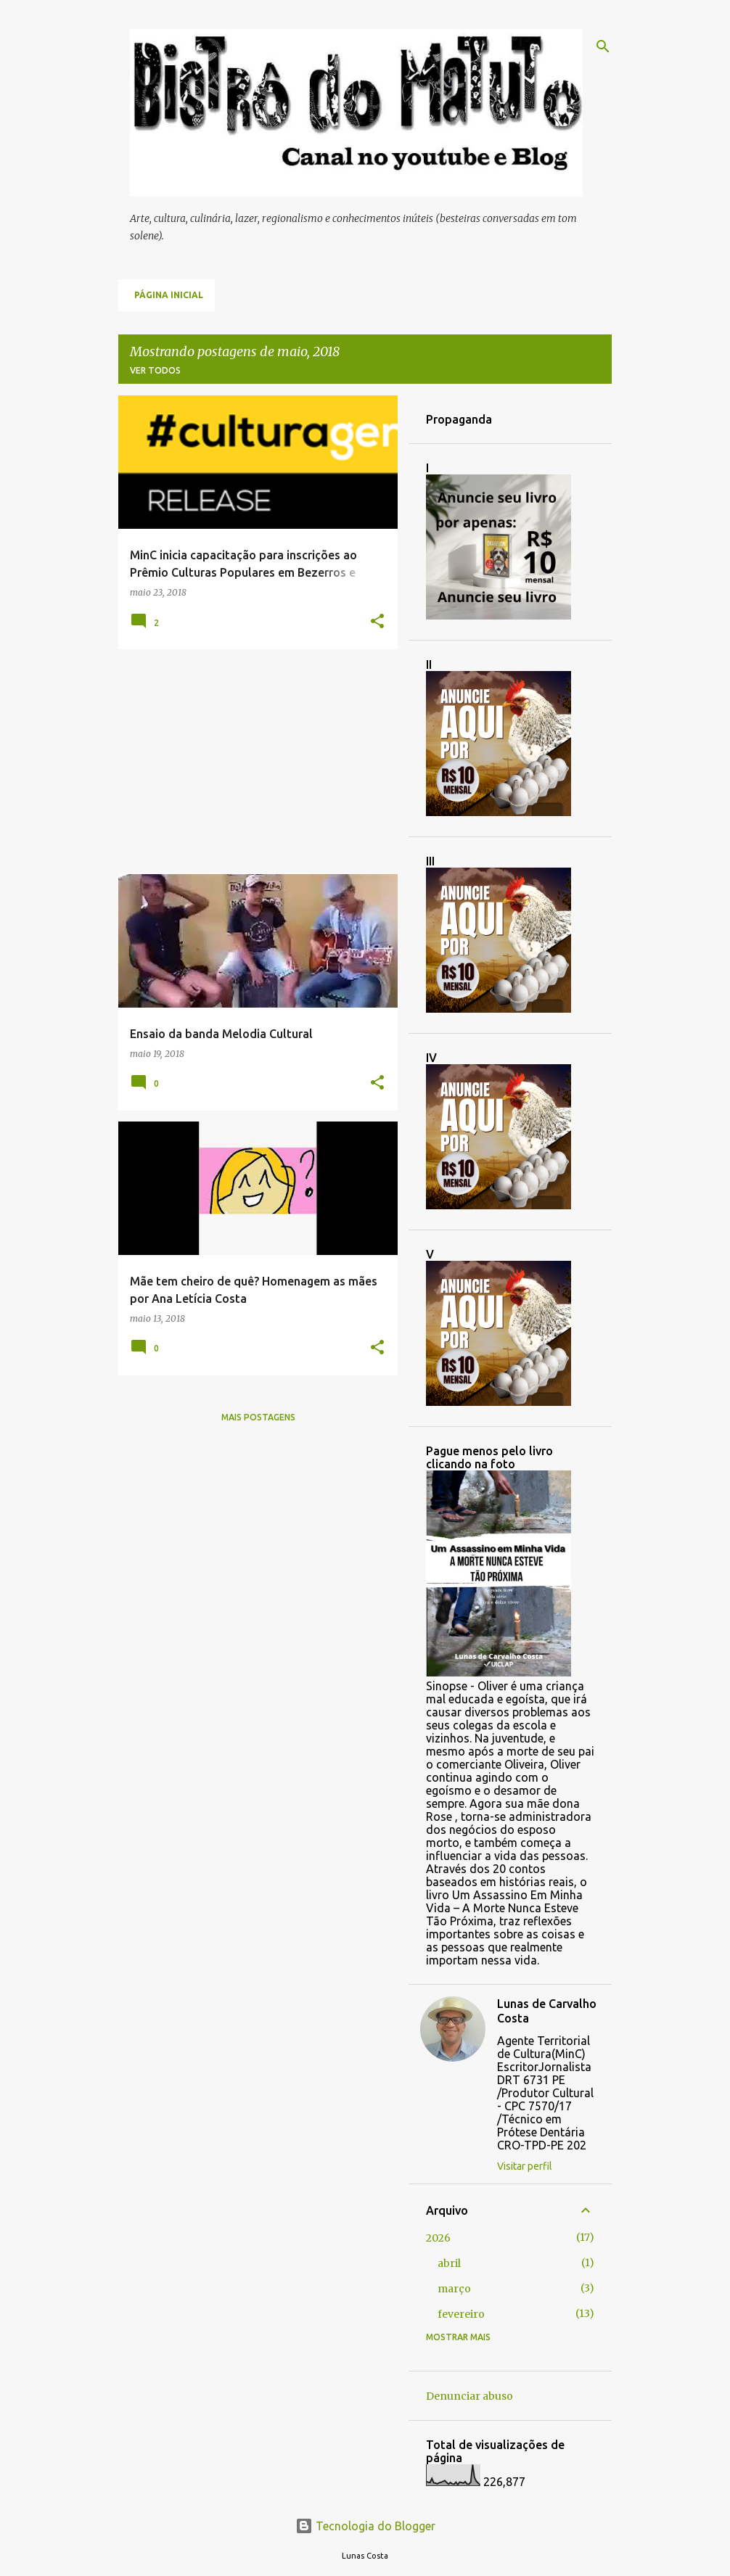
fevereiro (461, 2314)
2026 (438, 2237)
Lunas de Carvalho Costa (546, 2011)
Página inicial (168, 295)
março (454, 2288)
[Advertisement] (252, 761)
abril (449, 2263)
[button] (377, 622)
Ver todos (155, 370)
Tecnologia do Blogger (365, 2525)
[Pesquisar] (603, 46)
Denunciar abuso (469, 2396)
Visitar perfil (524, 2166)
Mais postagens (258, 1417)
